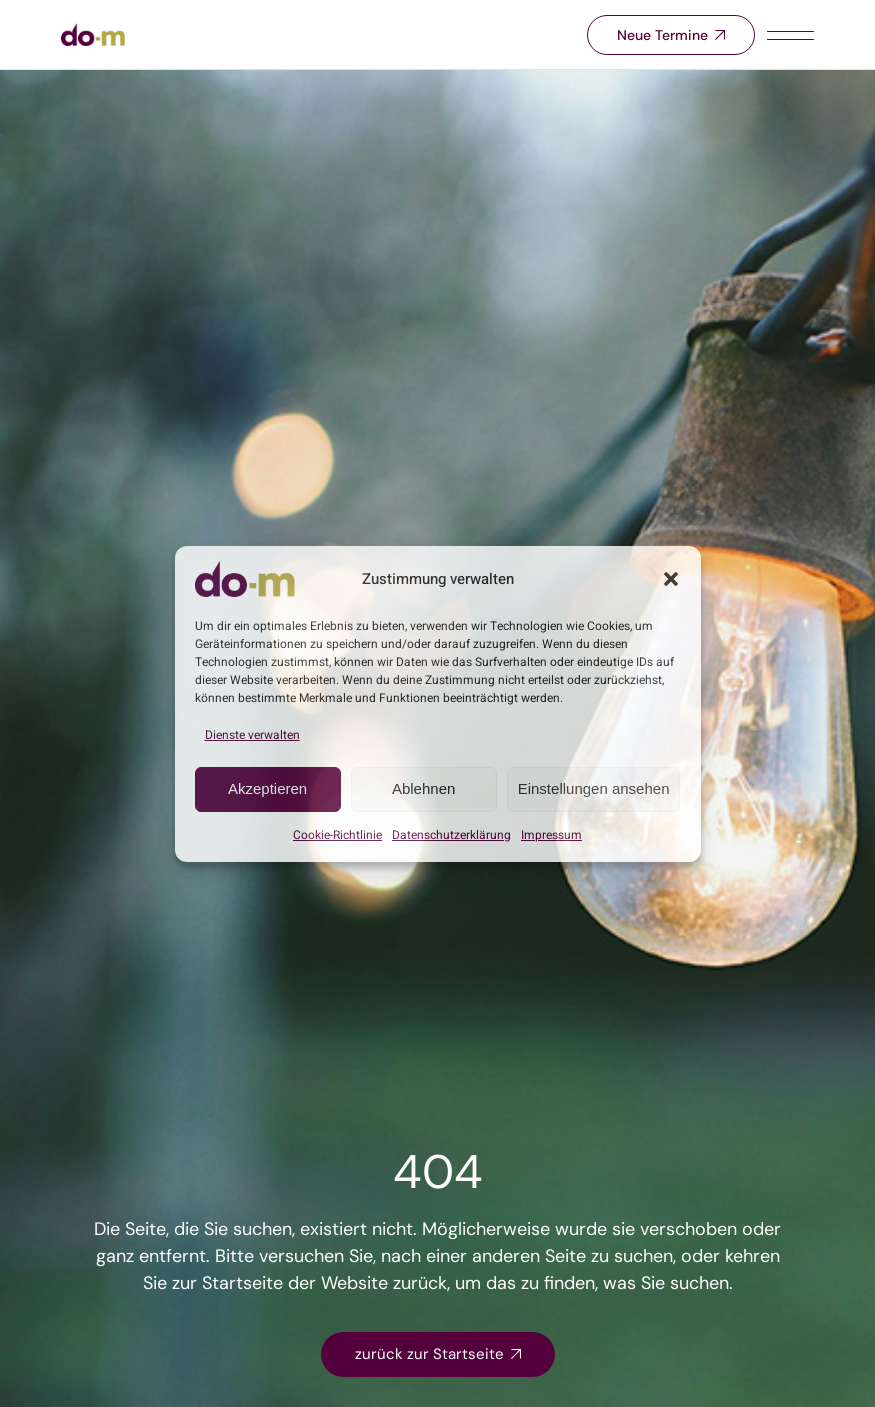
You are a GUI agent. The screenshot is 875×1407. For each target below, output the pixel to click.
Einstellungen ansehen (594, 788)
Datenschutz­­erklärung (451, 835)
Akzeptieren (267, 788)
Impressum (551, 835)
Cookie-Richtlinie (337, 835)
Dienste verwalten (252, 735)
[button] (671, 579)
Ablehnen (423, 788)
